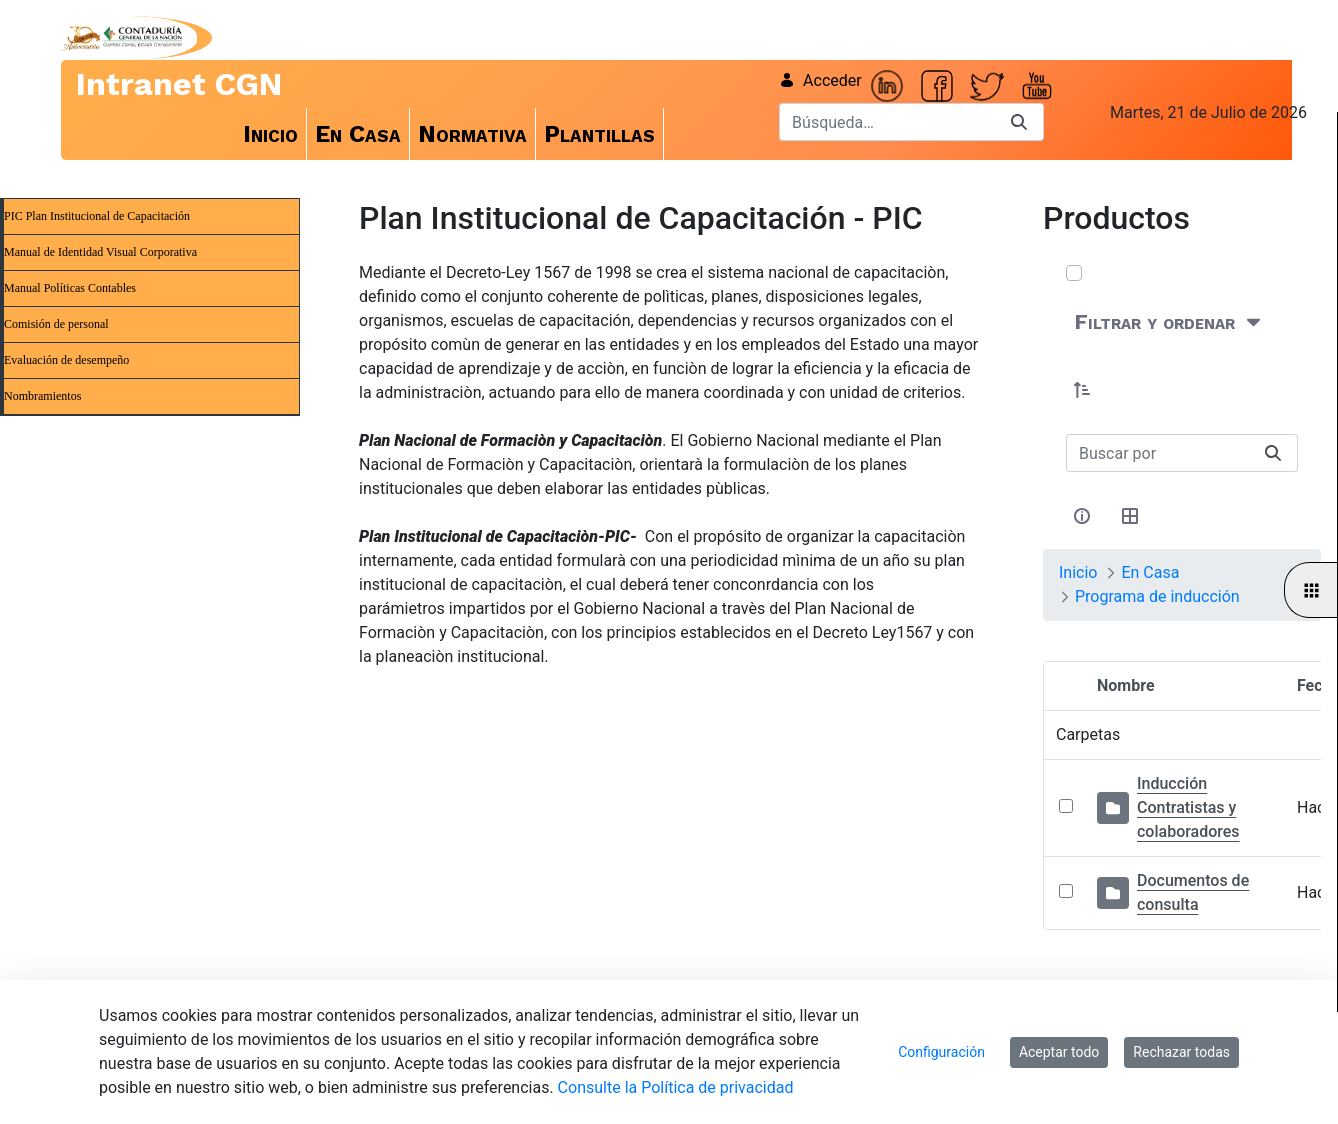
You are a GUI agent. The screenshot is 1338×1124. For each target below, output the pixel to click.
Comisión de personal (56, 324)
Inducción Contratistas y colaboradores (1188, 807)
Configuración (941, 1052)
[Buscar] (887, 122)
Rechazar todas (1181, 1052)
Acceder (820, 80)
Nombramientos (42, 396)
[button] (1082, 390)
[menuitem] (271, 134)
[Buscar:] (1157, 453)
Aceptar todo (1059, 1052)
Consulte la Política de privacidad (676, 1087)
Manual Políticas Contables (70, 288)
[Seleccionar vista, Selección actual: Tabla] (1130, 516)
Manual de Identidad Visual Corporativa (100, 252)
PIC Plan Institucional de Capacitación (97, 216)
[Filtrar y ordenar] (1169, 322)
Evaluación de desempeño (66, 360)
